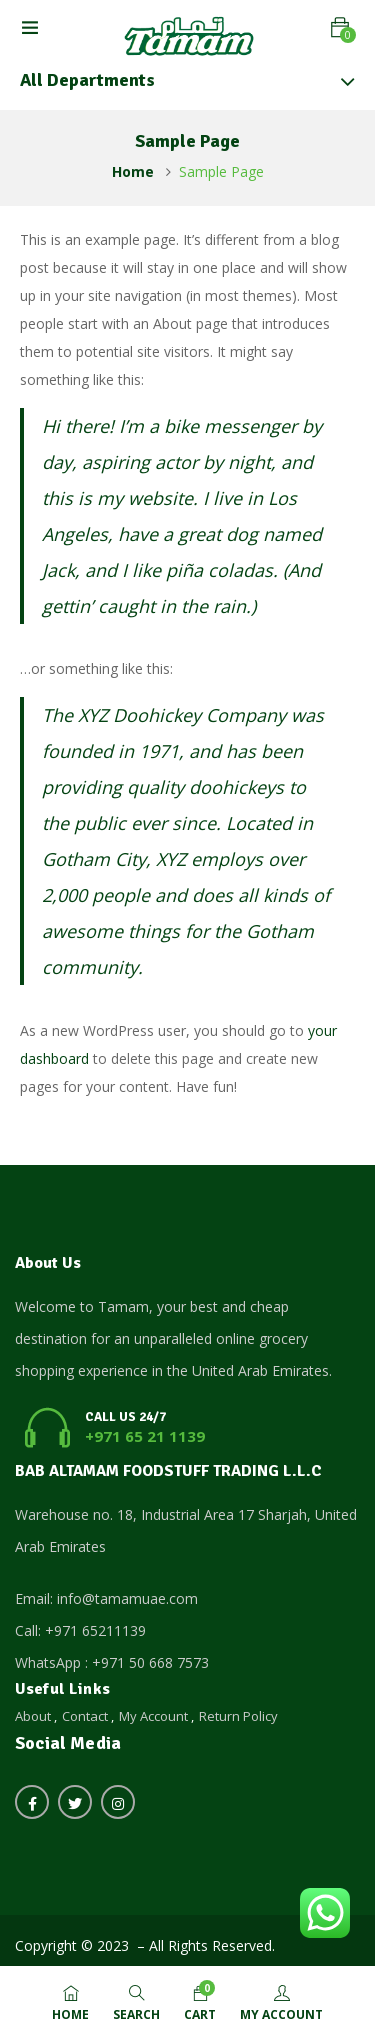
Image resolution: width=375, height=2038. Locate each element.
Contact (85, 1716)
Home (133, 171)
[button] (340, 27)
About (33, 1716)
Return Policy (238, 1716)
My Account (153, 1716)
